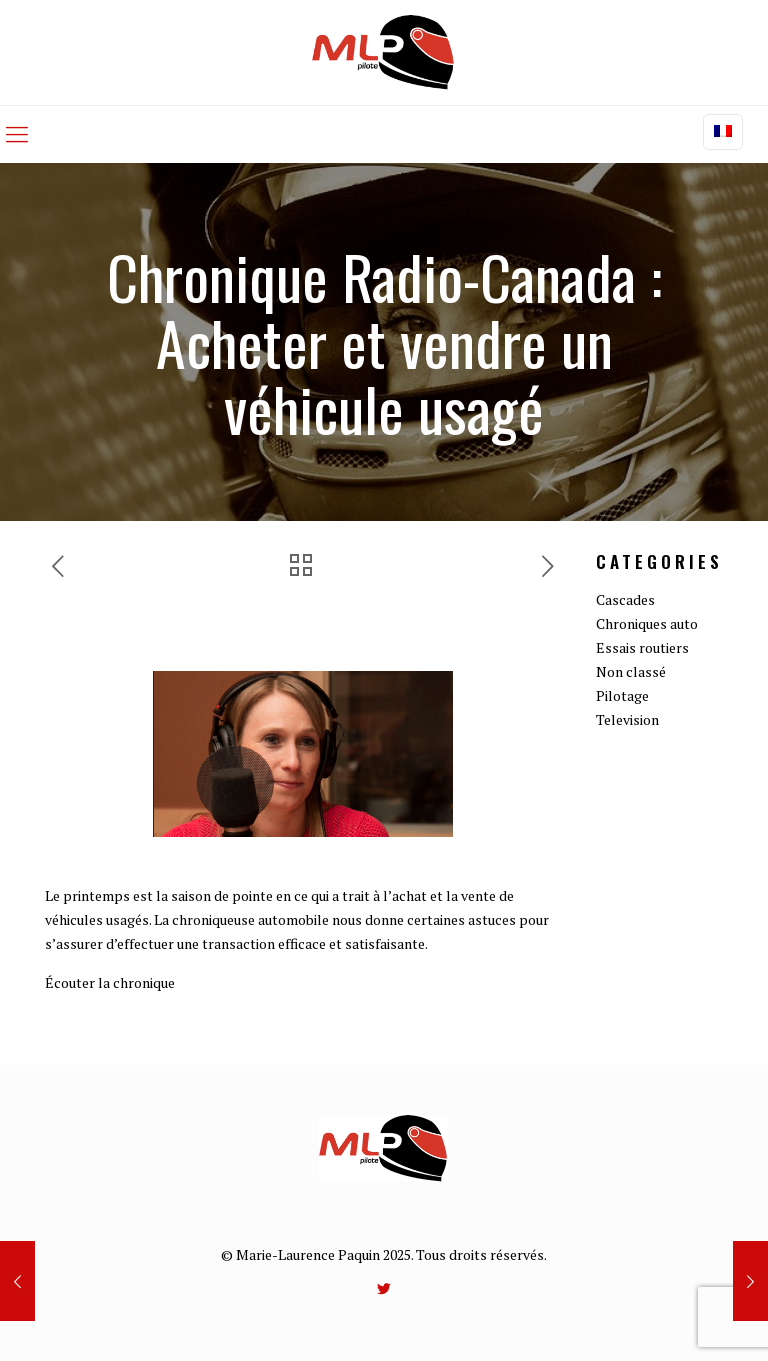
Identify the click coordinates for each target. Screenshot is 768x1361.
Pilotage (622, 695)
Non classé (631, 671)
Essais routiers (642, 647)
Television (627, 719)
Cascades (625, 599)
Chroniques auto (647, 623)
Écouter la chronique (110, 982)
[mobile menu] (17, 134)
